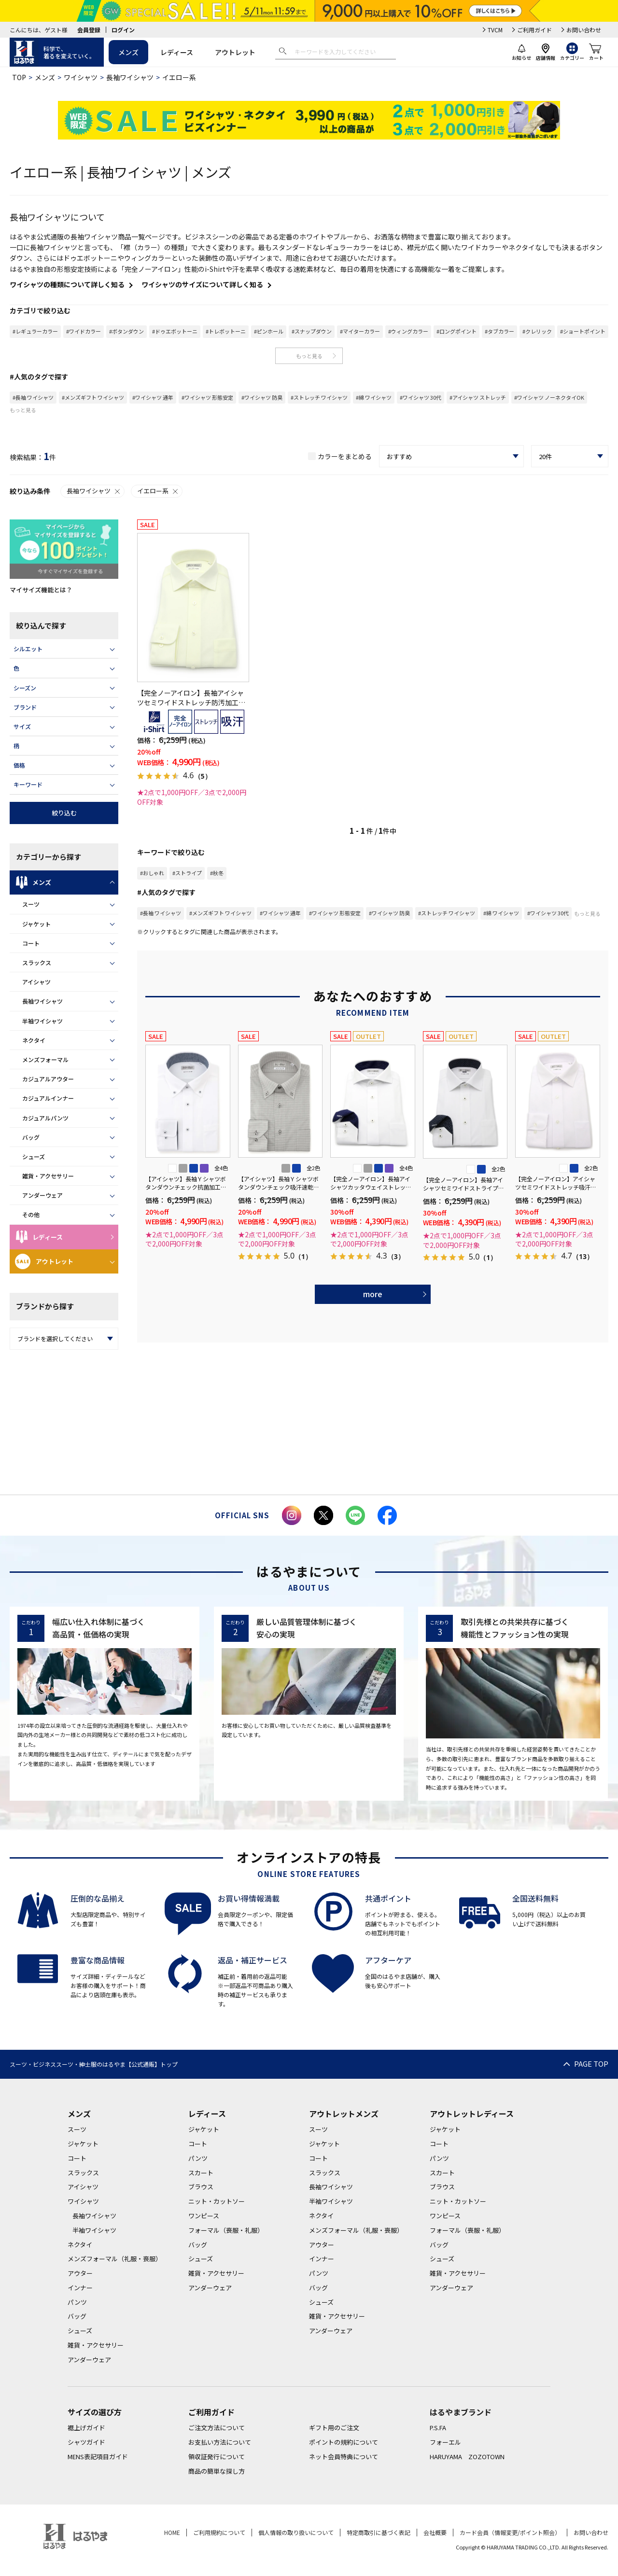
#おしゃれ (152, 873)
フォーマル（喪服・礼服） (226, 2230)
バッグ (31, 1137)
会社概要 (435, 2532)
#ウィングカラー (408, 331)
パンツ (77, 2302)
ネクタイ (33, 1040)
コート (31, 943)
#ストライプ (187, 873)
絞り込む (64, 812)
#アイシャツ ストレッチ (477, 397)
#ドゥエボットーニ (174, 331)
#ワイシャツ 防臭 (261, 397)
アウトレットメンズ (344, 2113)
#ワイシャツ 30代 (420, 397)
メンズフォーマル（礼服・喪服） (115, 2258)
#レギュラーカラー (35, 331)
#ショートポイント (582, 331)
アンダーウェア (42, 1195)
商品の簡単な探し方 (216, 2471)
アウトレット (235, 52)
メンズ (128, 52)
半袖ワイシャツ (42, 1021)
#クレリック (537, 331)
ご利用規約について (219, 2532)
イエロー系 (158, 490)
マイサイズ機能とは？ (41, 589)
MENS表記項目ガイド (98, 2456)
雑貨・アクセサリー (48, 1176)
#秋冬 (217, 873)
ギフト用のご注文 (334, 2427)
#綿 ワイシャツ (374, 397)
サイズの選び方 (95, 2412)
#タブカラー (499, 331)
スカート (200, 2172)
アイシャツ (36, 982)
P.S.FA (438, 2427)
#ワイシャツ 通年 (152, 397)
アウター (80, 2273)
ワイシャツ (81, 77)
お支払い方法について (219, 2442)
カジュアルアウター (48, 1079)
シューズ (33, 1156)
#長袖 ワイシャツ (33, 397)
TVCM (495, 30)
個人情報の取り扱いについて (296, 2532)
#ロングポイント (456, 331)
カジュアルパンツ (45, 1118)
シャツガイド (86, 2442)
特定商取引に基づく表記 (378, 2532)
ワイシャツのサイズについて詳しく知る (202, 284)
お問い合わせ (583, 30)
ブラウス (200, 2186)
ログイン (123, 30)
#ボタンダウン (126, 331)
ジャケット (36, 924)
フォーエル (445, 2442)
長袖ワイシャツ (130, 77)
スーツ (31, 904)
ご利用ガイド (534, 30)
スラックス (36, 962)
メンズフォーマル (45, 1059)
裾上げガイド (86, 2427)
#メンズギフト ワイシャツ (93, 397)
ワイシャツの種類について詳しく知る (67, 284)
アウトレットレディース (472, 2113)
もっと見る (309, 356)
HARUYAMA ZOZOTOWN (467, 2456)
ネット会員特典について (343, 2456)
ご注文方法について (216, 2427)
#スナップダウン (312, 331)
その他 (31, 1214)
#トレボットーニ (226, 331)
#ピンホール (268, 331)
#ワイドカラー (83, 331)
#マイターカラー (360, 331)
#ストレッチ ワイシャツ (319, 397)
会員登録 (88, 30)
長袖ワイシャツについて (57, 216)
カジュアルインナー (48, 1098)
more (372, 1294)
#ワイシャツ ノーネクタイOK (549, 397)
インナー (80, 2287)
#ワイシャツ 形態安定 (207, 397)
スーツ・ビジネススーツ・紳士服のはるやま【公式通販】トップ (94, 2064)
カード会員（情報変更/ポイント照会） (510, 2532)
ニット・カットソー (216, 2201)
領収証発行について (216, 2456)
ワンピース (203, 2215)
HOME (172, 2532)
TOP (19, 77)
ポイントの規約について (343, 2442)
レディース (176, 52)
